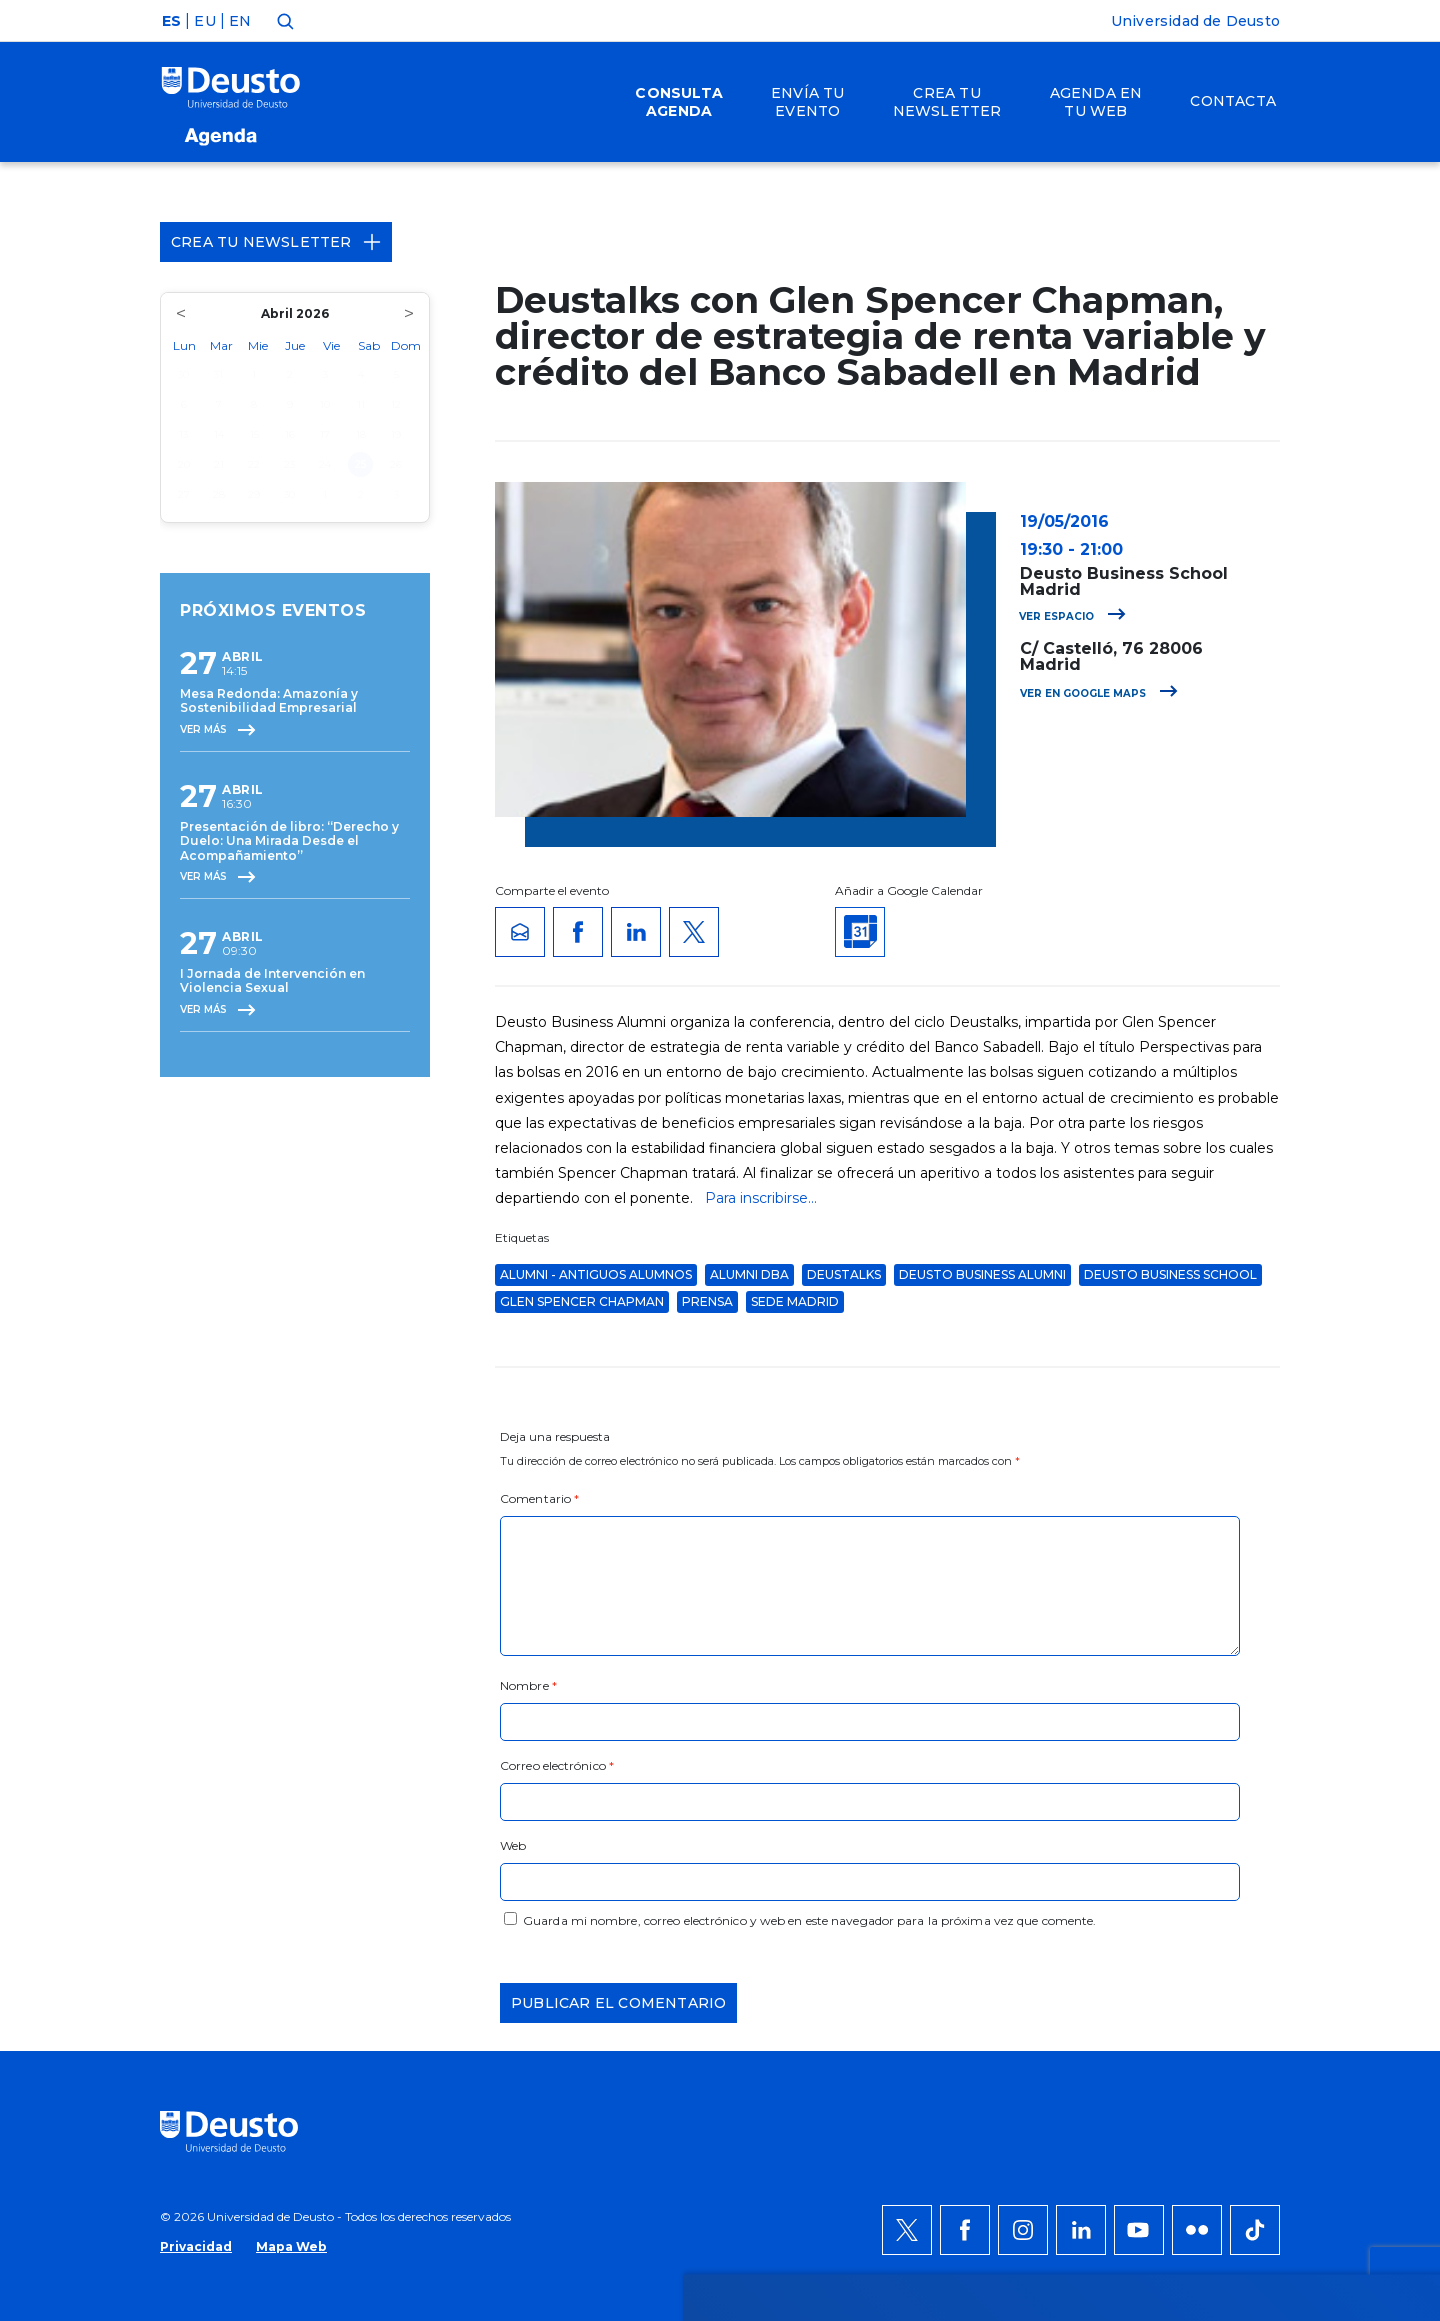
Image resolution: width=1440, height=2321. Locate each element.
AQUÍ (430, 1905)
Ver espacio (1072, 616)
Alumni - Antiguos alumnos (596, 1274)
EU (204, 21)
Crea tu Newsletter (276, 242)
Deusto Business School (1170, 1274)
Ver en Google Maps (1099, 693)
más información (797, 1881)
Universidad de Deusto (1195, 21)
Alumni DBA (749, 1274)
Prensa (707, 1301)
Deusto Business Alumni (982, 1274)
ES (171, 21)
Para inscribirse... (761, 1198)
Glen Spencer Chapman (582, 1301)
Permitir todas (1237, 1833)
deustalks (844, 1274)
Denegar (1214, 1893)
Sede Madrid (795, 1301)
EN (240, 21)
